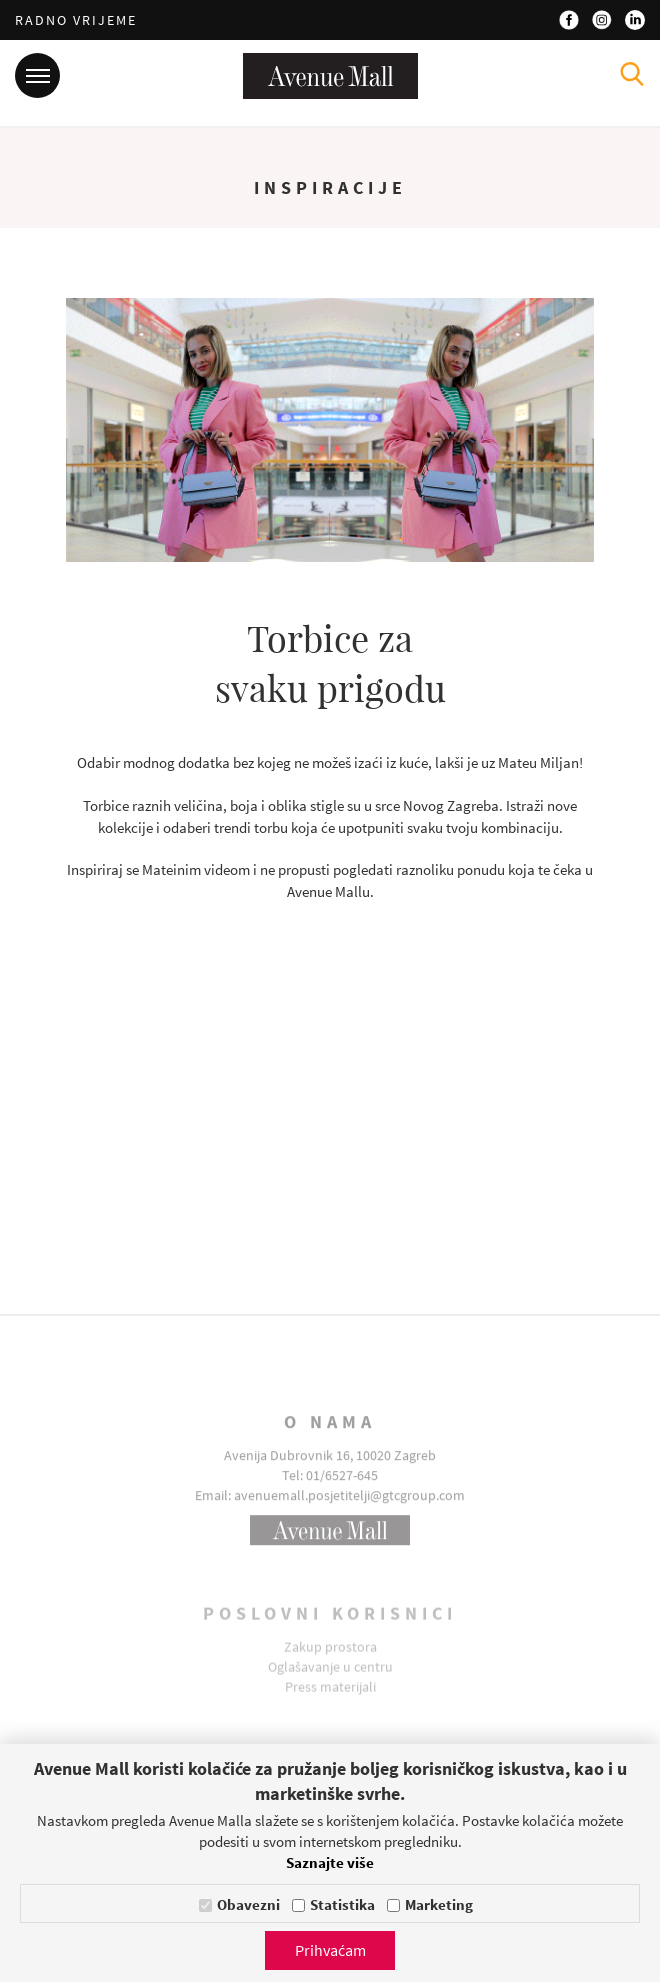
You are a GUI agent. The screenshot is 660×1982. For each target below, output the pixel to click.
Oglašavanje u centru (330, 1679)
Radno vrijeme (76, 20)
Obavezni (248, 1904)
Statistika (342, 1904)
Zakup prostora (330, 1659)
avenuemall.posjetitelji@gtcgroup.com (349, 1513)
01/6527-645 (342, 1493)
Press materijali (330, 1699)
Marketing (439, 1904)
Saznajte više (330, 1862)
